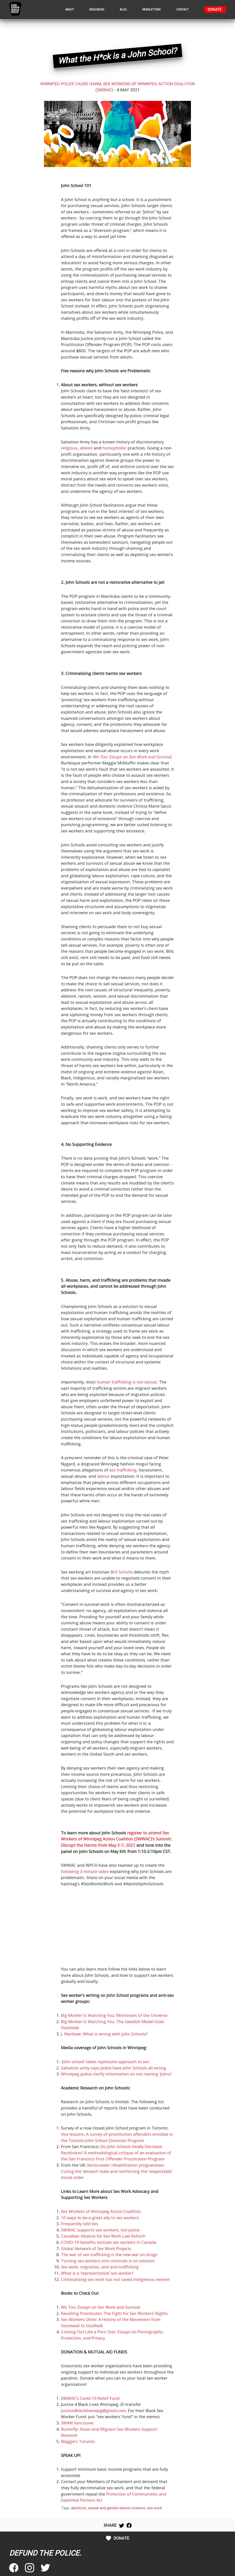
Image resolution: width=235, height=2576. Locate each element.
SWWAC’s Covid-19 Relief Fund (90, 2398)
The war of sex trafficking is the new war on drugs (109, 2254)
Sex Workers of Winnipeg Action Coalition (101, 2211)
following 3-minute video (85, 1871)
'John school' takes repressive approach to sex (105, 2061)
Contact (182, 9)
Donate (214, 9)
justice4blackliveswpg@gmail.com (93, 2410)
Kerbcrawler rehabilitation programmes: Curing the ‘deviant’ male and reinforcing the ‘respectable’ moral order (116, 2171)
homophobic (115, 448)
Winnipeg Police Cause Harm (70, 83)
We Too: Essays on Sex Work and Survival (100, 2307)
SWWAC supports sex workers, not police (100, 2230)
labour (103, 1476)
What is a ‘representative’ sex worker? (97, 2273)
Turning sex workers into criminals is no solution (108, 2261)
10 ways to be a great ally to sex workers (100, 2217)
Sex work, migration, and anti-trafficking (100, 2267)
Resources (96, 9)
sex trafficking (122, 1470)
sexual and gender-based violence (116, 2508)
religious (69, 448)
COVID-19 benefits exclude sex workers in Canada (108, 2242)
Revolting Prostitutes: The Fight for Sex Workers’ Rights (114, 2313)
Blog (123, 9)
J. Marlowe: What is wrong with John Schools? (104, 2034)
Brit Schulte (122, 1572)
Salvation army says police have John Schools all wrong (113, 2068)
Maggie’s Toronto (78, 2441)
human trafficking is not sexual (127, 1382)
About (69, 9)
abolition (78, 2508)
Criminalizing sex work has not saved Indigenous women (115, 2279)
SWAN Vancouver (77, 2423)
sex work (154, 2508)
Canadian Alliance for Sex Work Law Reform (103, 2236)
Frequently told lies (79, 2224)
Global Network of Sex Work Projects (96, 2248)
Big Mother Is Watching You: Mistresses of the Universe (114, 2015)
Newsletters (151, 9)
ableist (87, 448)
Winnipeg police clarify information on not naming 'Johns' (116, 2074)
